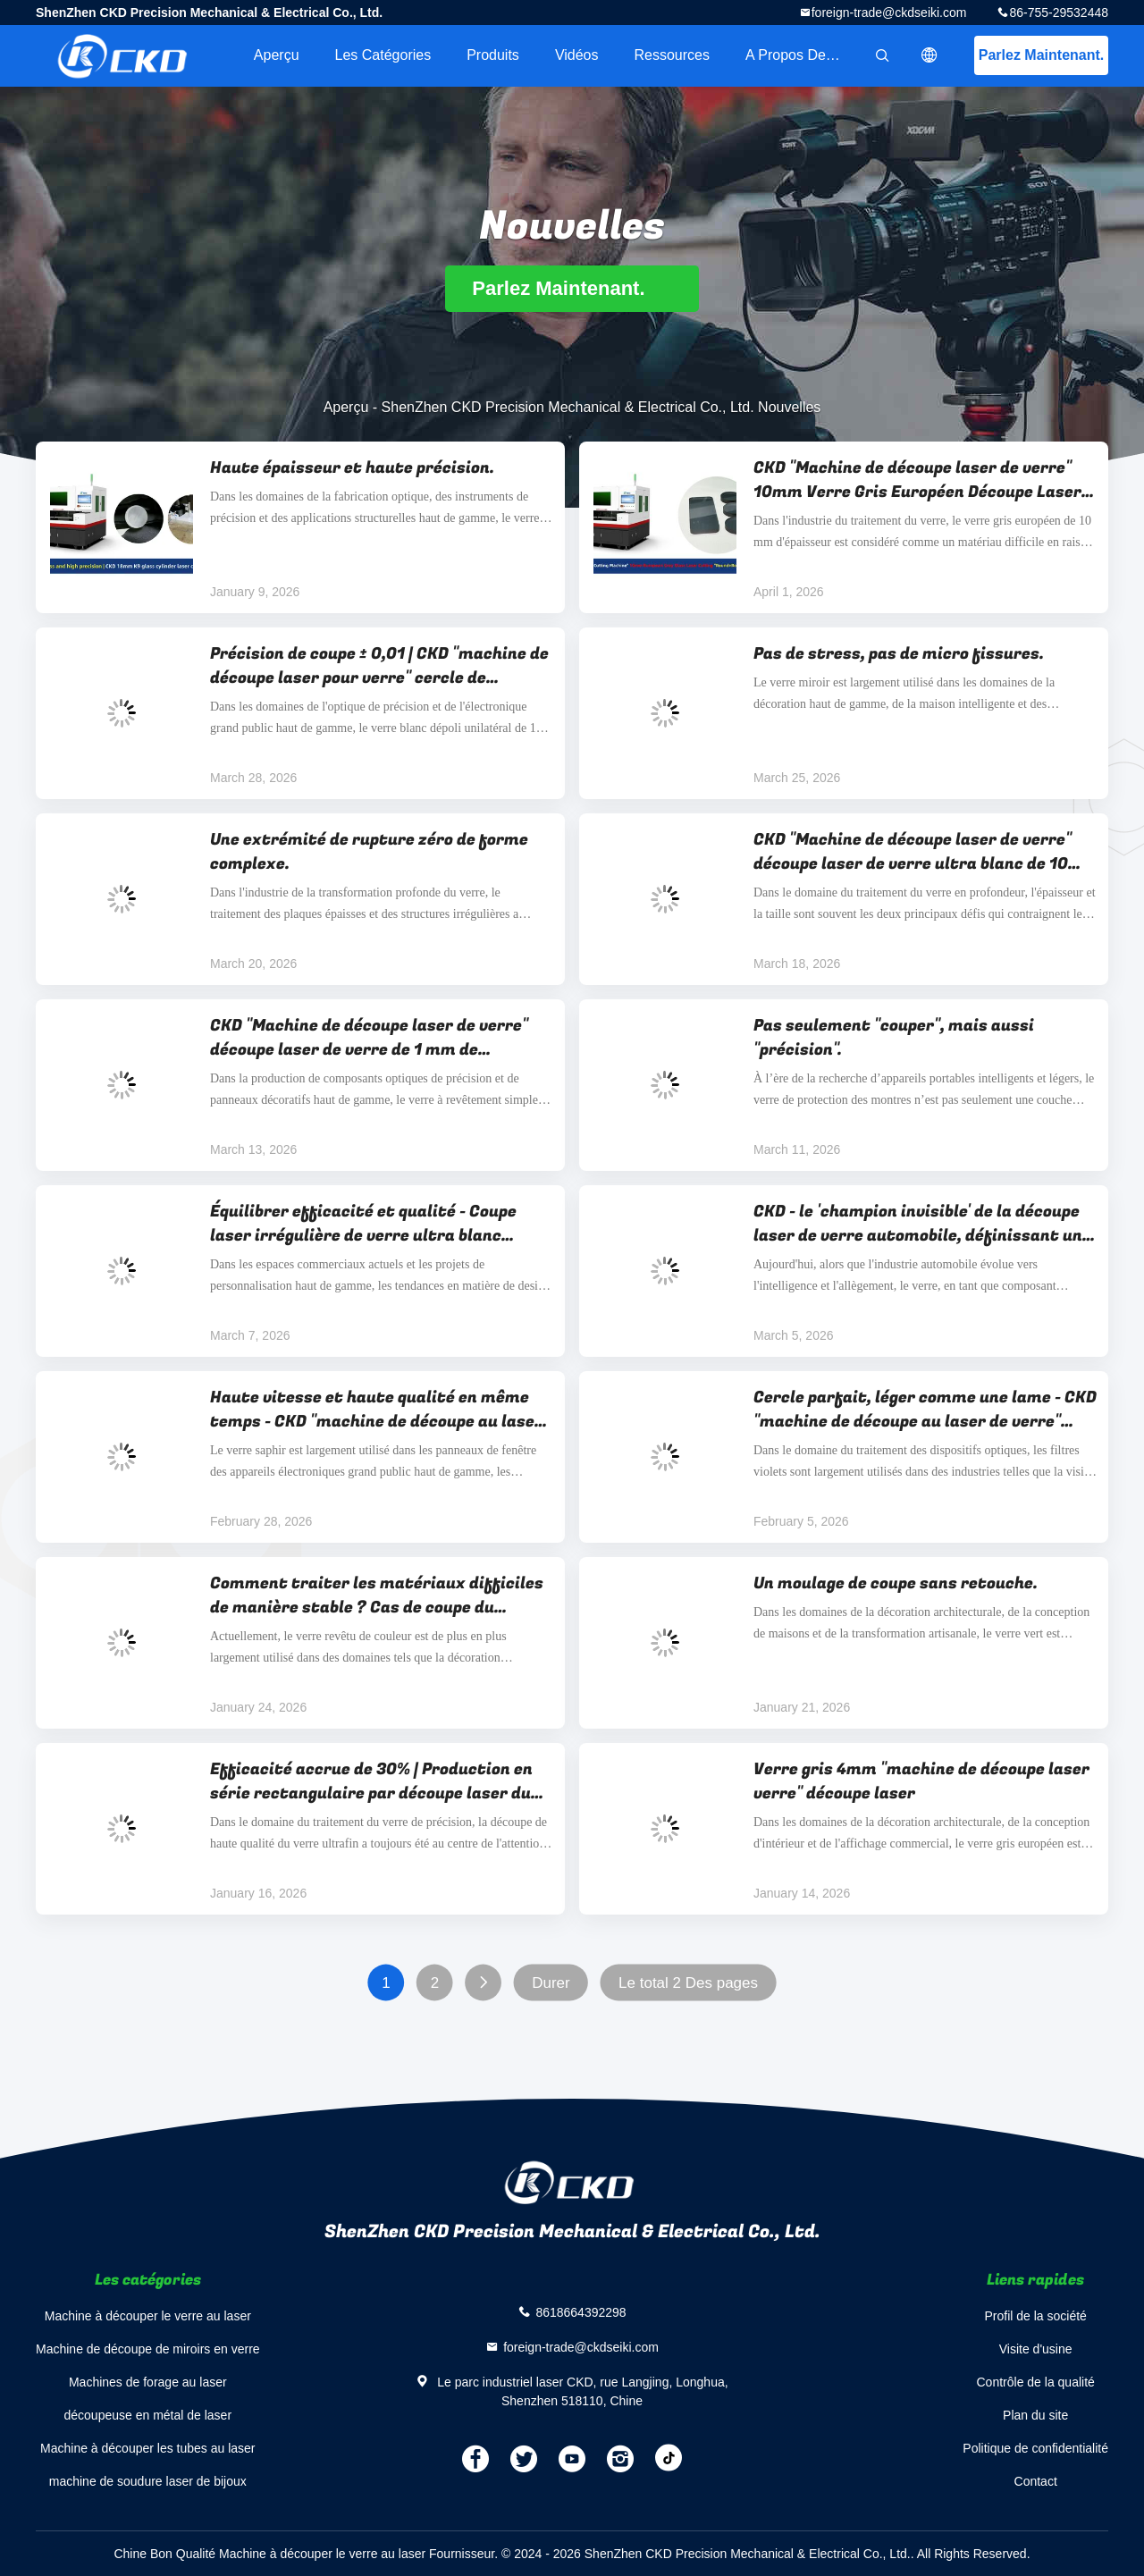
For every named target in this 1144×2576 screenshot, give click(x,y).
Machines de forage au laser (148, 2382)
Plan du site (1035, 2415)
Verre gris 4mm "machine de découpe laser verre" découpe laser (921, 1781)
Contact (1035, 2481)
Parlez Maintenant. (1041, 55)
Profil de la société (1035, 2316)
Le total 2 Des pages (688, 1982)
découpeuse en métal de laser (148, 2415)
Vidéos (577, 55)
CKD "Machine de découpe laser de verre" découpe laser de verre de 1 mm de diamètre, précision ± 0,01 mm (369, 1038)
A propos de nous (803, 55)
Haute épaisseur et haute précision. (352, 468)
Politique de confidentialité (1035, 2448)
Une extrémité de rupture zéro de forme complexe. (369, 852)
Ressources (672, 55)
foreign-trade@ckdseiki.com (889, 12)
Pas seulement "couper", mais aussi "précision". (893, 1038)
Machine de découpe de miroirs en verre (148, 2349)
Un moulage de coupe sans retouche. (895, 1583)
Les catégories (383, 55)
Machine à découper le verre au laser (148, 2316)
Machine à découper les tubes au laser (147, 2448)
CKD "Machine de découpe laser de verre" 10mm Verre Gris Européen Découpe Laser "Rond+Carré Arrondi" (917, 480)
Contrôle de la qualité (1036, 2382)
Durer (551, 1982)
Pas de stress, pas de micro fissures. (898, 654)
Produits (493, 55)
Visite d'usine (1035, 2349)
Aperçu (276, 55)
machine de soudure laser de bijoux (148, 2481)
